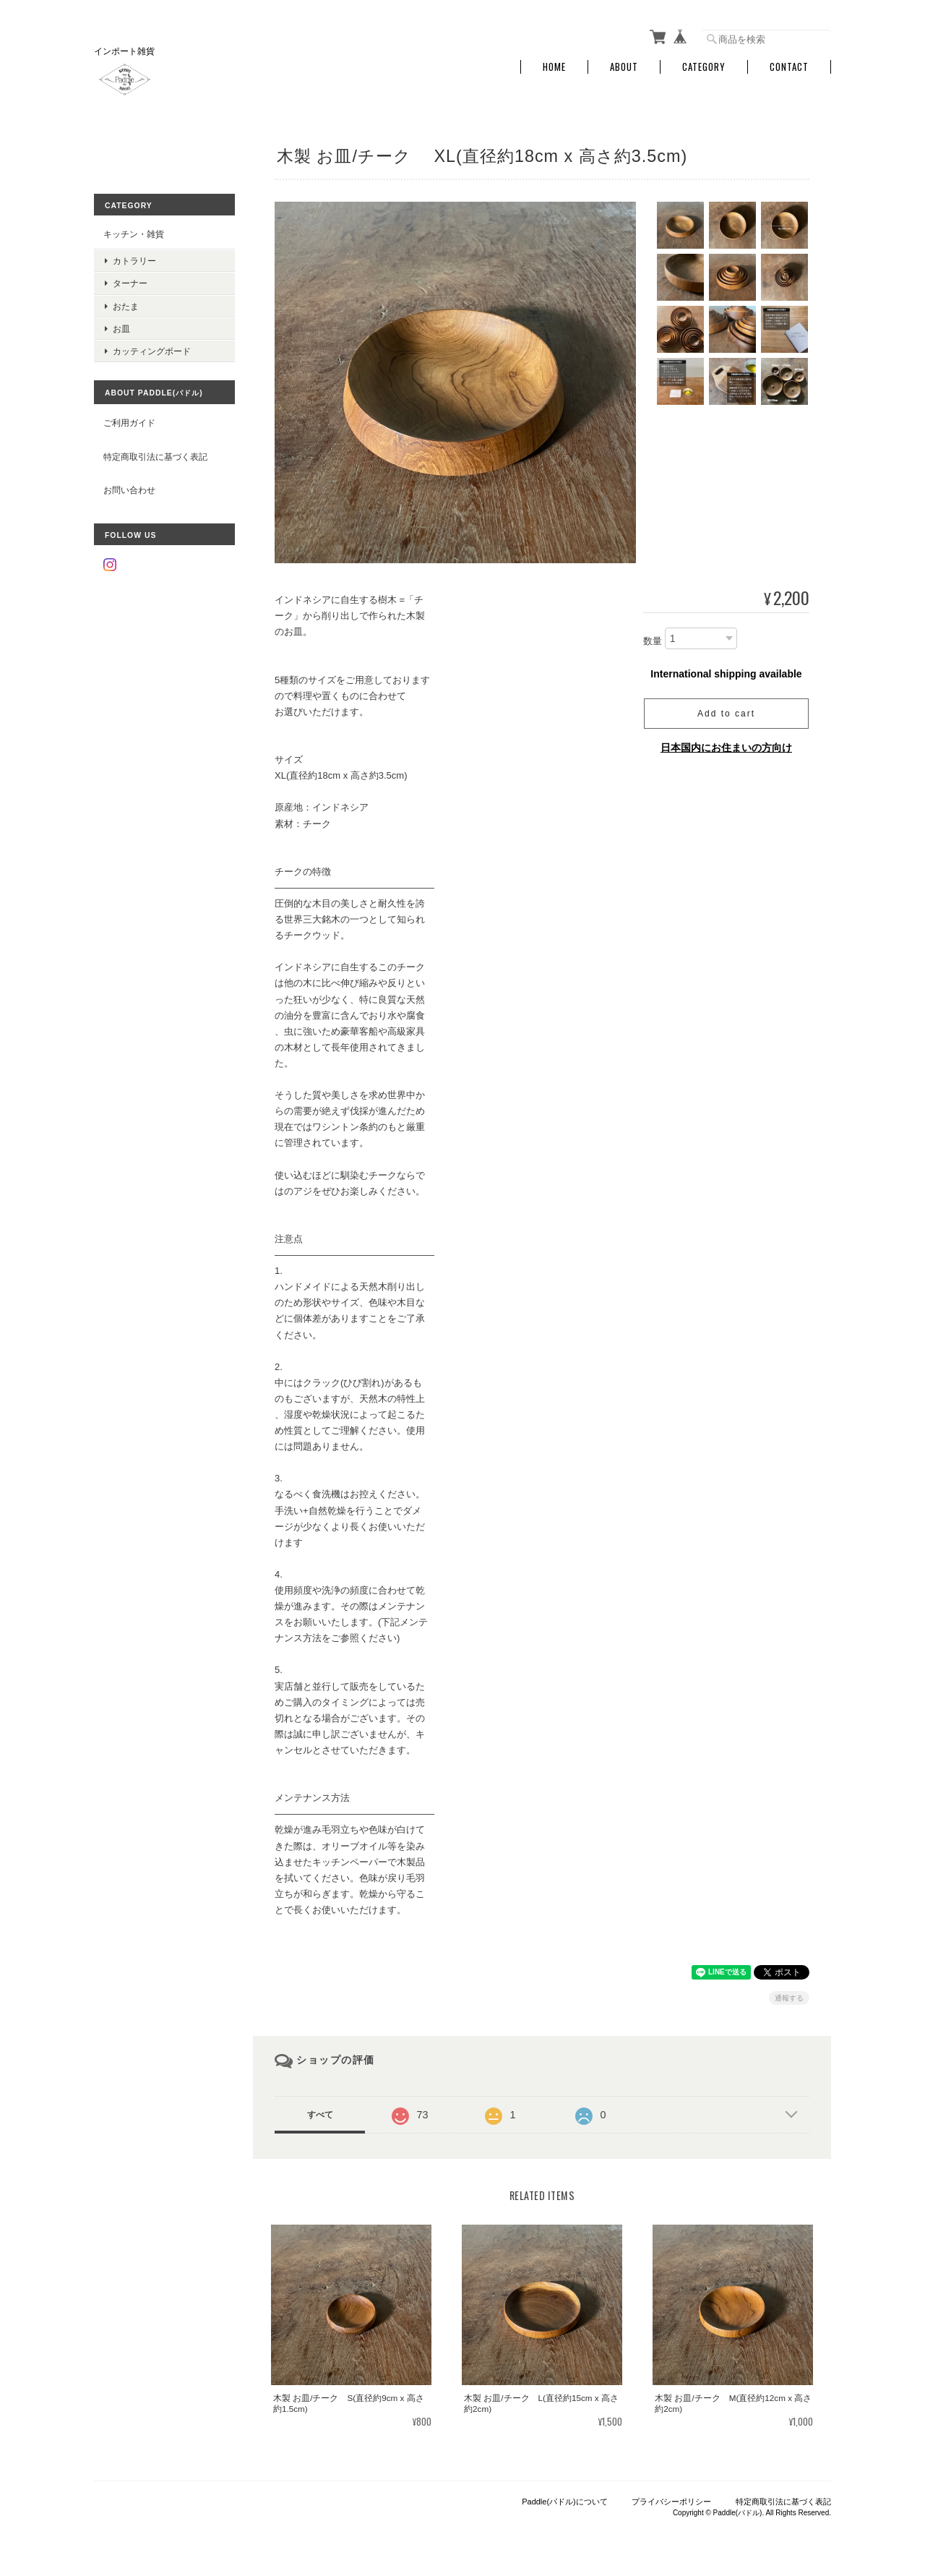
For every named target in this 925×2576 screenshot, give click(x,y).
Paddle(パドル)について (565, 2501)
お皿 (121, 328)
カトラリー (134, 260)
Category (704, 67)
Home (554, 67)
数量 (652, 641)
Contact (789, 67)
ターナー (130, 283)
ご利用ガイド (129, 422)
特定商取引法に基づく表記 (155, 456)
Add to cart (726, 714)
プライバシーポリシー (671, 2501)
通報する (789, 1998)
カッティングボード (152, 351)
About (624, 67)
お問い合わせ (129, 490)
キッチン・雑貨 (133, 234)
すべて (320, 2115)
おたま (126, 306)
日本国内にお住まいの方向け (726, 747)
